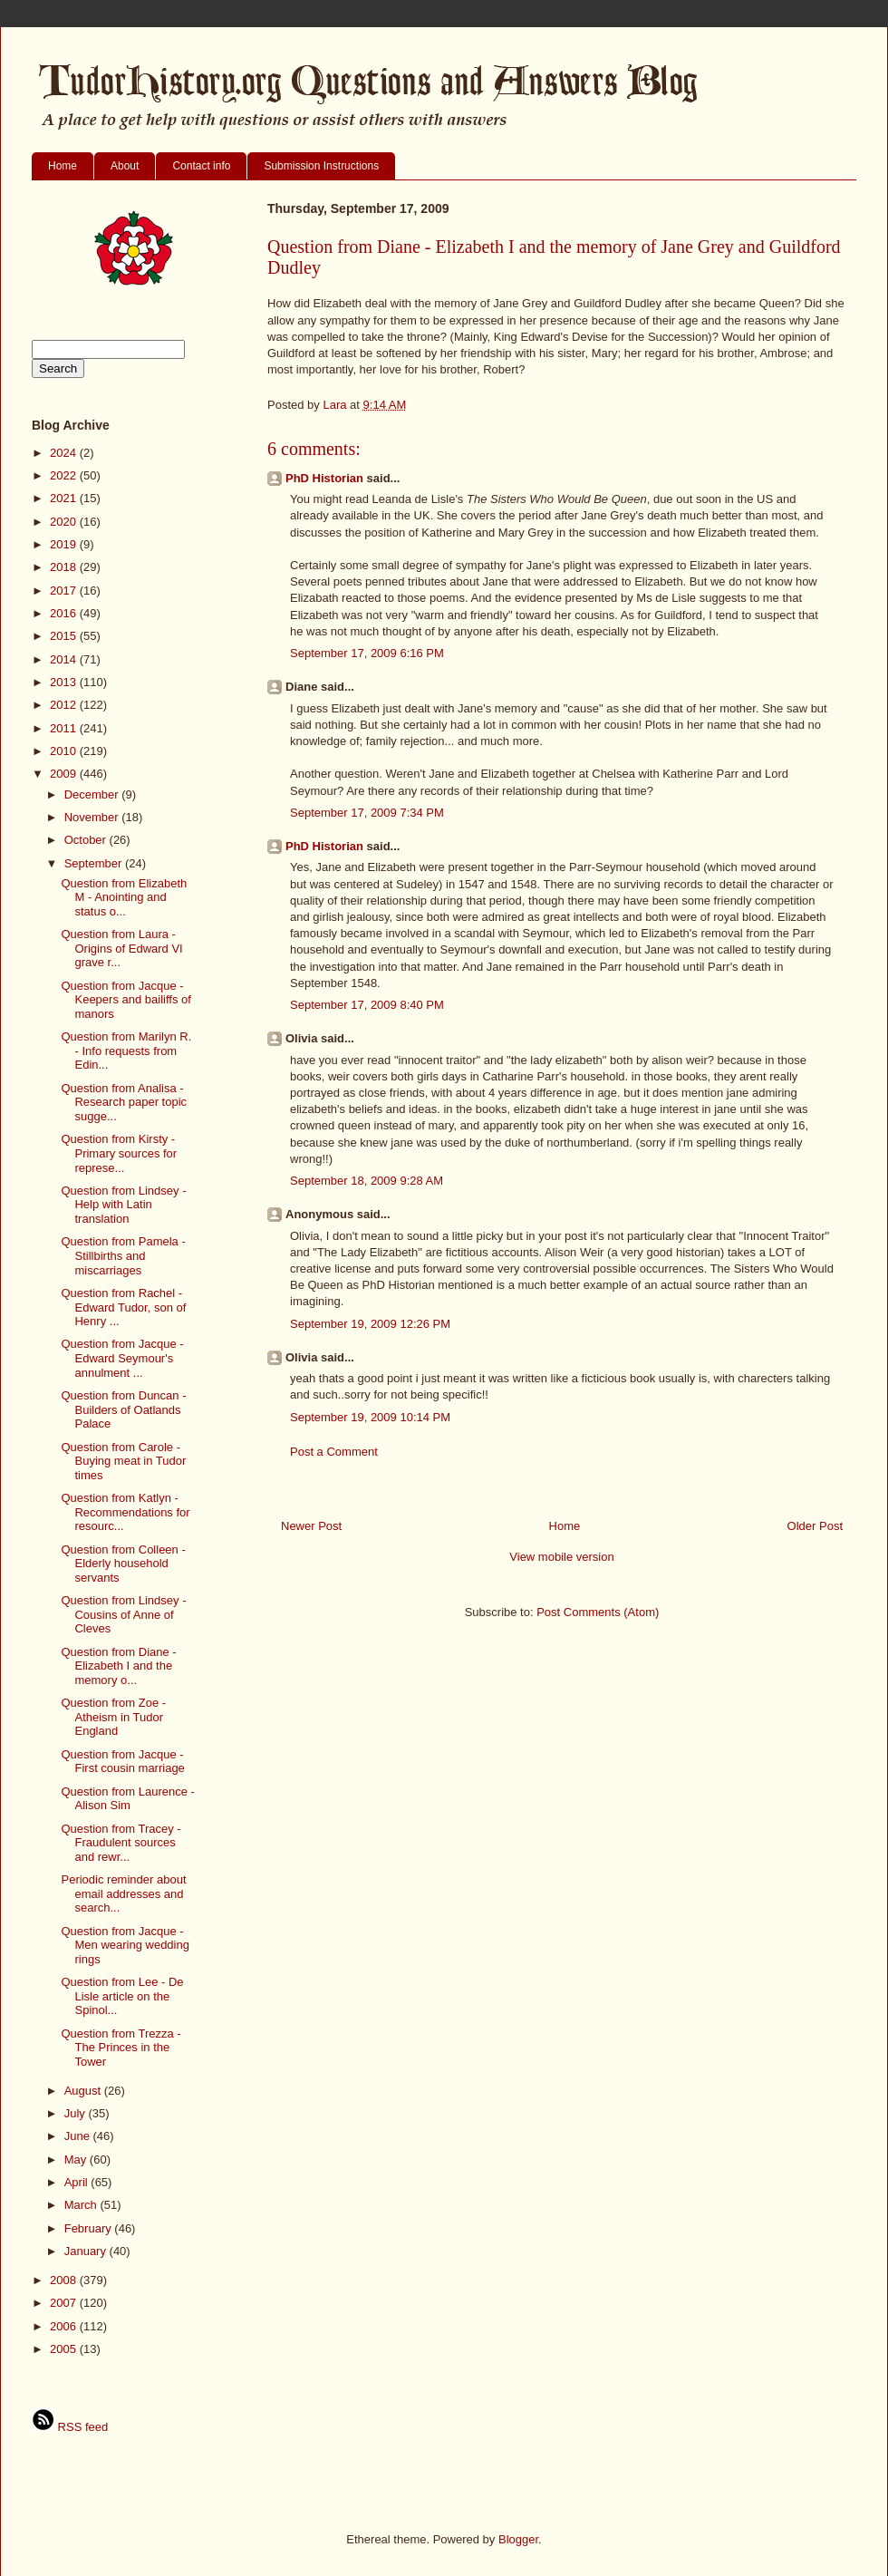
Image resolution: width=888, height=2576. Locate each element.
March (82, 2205)
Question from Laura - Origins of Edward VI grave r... (121, 948)
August (84, 2090)
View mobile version (561, 1557)
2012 (65, 705)
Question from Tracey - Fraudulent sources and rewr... (120, 1843)
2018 (65, 567)
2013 (65, 682)
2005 (65, 2349)
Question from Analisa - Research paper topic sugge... (124, 1102)
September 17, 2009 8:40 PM (367, 1005)
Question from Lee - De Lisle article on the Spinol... (122, 1996)
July (76, 2113)
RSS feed (70, 2427)
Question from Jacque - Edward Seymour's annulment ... (122, 1358)
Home (62, 166)
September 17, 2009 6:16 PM (367, 653)
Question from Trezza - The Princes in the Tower (120, 2047)
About (125, 166)
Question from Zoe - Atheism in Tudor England (113, 1717)
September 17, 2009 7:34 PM (367, 812)
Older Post (815, 1526)
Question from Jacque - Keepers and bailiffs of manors (125, 1000)
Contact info (201, 166)
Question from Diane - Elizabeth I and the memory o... (118, 1666)
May (77, 2159)
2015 (65, 636)
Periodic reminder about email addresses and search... (123, 1893)
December (93, 794)
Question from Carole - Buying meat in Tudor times (123, 1461)
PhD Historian (324, 478)
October (87, 840)
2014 (65, 659)
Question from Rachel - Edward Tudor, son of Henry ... (123, 1307)
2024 (65, 453)
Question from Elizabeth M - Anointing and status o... (124, 897)
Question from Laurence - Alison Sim (127, 1799)
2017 (65, 590)
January (87, 2251)
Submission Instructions (321, 166)
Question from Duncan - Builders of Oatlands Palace (123, 1409)
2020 (65, 521)
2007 (65, 2303)
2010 (65, 751)
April (78, 2182)
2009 (65, 773)
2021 (65, 498)
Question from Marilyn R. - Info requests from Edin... (126, 1050)
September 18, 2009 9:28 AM (366, 1180)
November (93, 817)
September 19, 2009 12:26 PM (370, 1324)
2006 (65, 2326)
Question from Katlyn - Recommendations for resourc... (125, 1512)
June (78, 2136)
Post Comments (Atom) (597, 1612)
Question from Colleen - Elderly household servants (123, 1563)
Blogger (518, 2539)
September (94, 863)
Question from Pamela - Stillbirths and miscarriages (123, 1255)
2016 (65, 613)
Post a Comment (334, 1451)
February (89, 2228)
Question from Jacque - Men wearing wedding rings (124, 1945)
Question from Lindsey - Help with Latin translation (123, 1204)
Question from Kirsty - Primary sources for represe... (119, 1153)
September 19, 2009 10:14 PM (370, 1417)
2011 (65, 728)
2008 (65, 2280)
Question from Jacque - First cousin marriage (122, 1762)
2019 (65, 544)
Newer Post (311, 1526)
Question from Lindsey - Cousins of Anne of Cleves (123, 1614)
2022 (65, 475)
